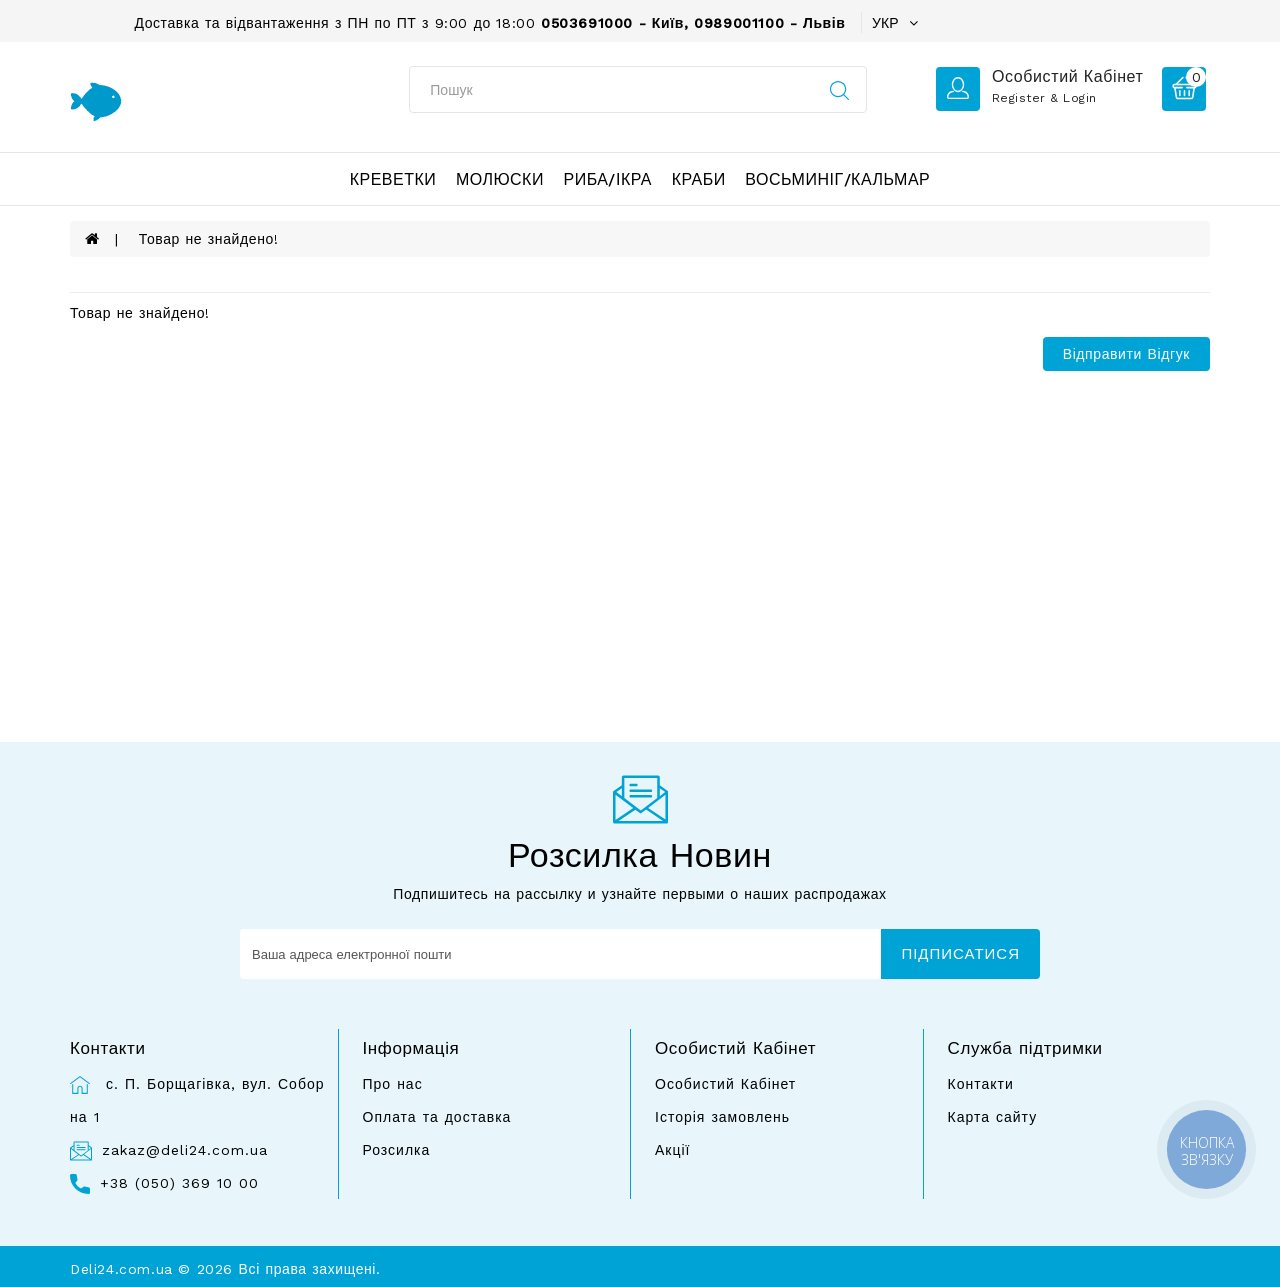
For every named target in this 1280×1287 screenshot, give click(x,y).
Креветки (393, 179)
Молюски (500, 179)
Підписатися (960, 954)
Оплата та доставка (437, 1117)
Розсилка (397, 1150)
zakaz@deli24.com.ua (185, 1150)
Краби (699, 179)
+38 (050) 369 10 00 (179, 1183)
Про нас (393, 1084)
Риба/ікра (607, 179)
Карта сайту (993, 1117)
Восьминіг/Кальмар (837, 179)
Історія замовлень (722, 1117)
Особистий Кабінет (725, 1084)
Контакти (981, 1084)
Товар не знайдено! (209, 239)
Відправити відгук (1126, 354)
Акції (672, 1150)
